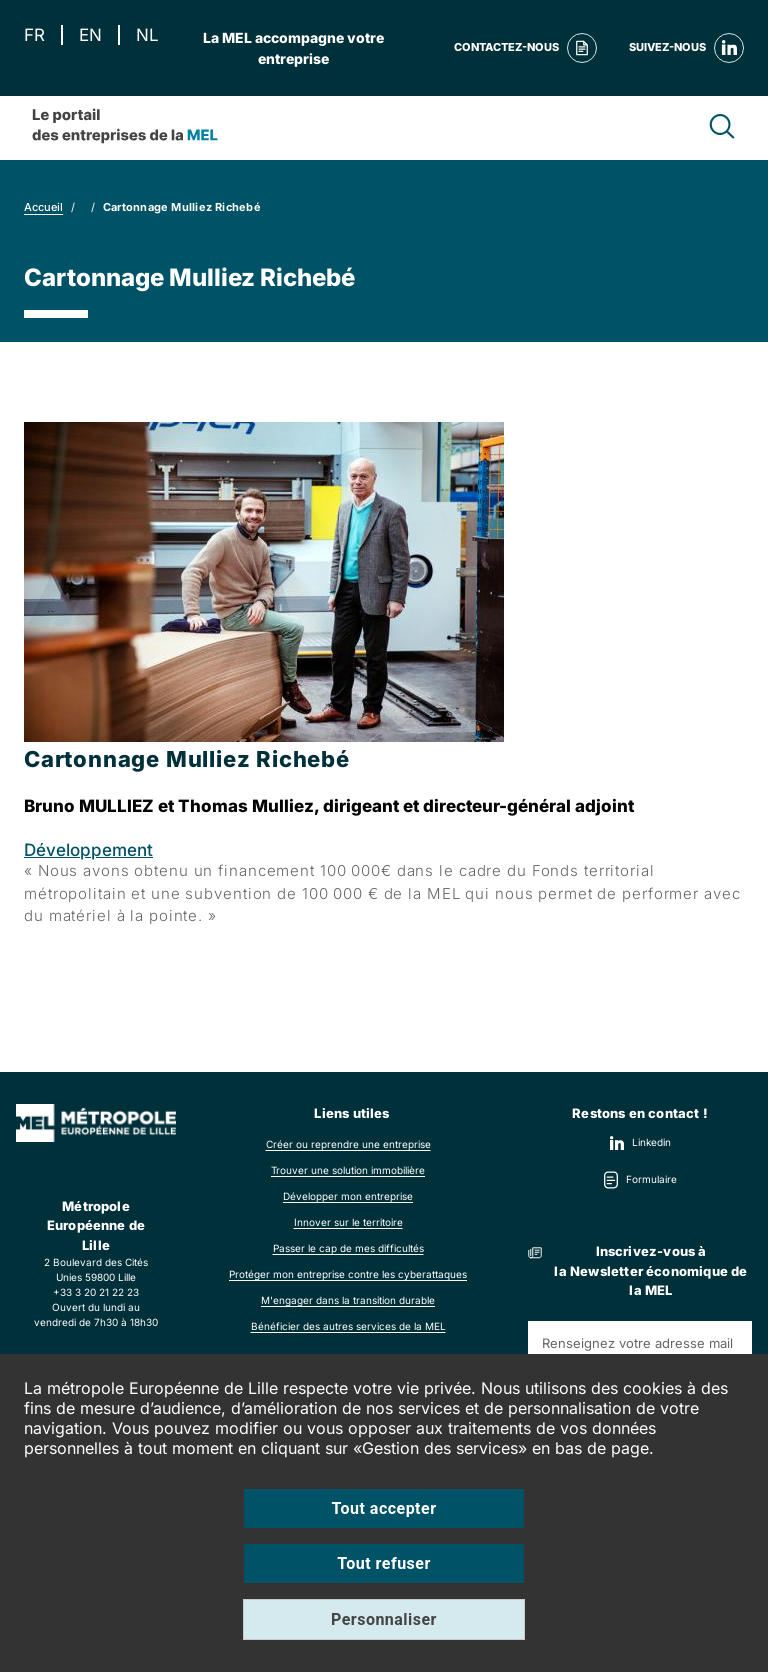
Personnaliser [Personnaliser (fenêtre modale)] (384, 1619)
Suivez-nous (686, 48)
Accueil (43, 207)
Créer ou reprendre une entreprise (348, 1144)
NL (147, 35)
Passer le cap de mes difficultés (348, 1248)
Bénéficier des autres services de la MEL (348, 1326)
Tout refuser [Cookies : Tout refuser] (383, 1563)
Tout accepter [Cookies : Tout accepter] (384, 1508)
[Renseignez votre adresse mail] (640, 1343)
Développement (88, 850)
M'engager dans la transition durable (348, 1300)
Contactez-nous (525, 48)
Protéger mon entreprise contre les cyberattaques (348, 1274)
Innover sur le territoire (348, 1222)
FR (34, 35)
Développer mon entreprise (348, 1196)
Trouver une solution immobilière (348, 1170)
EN (90, 35)
